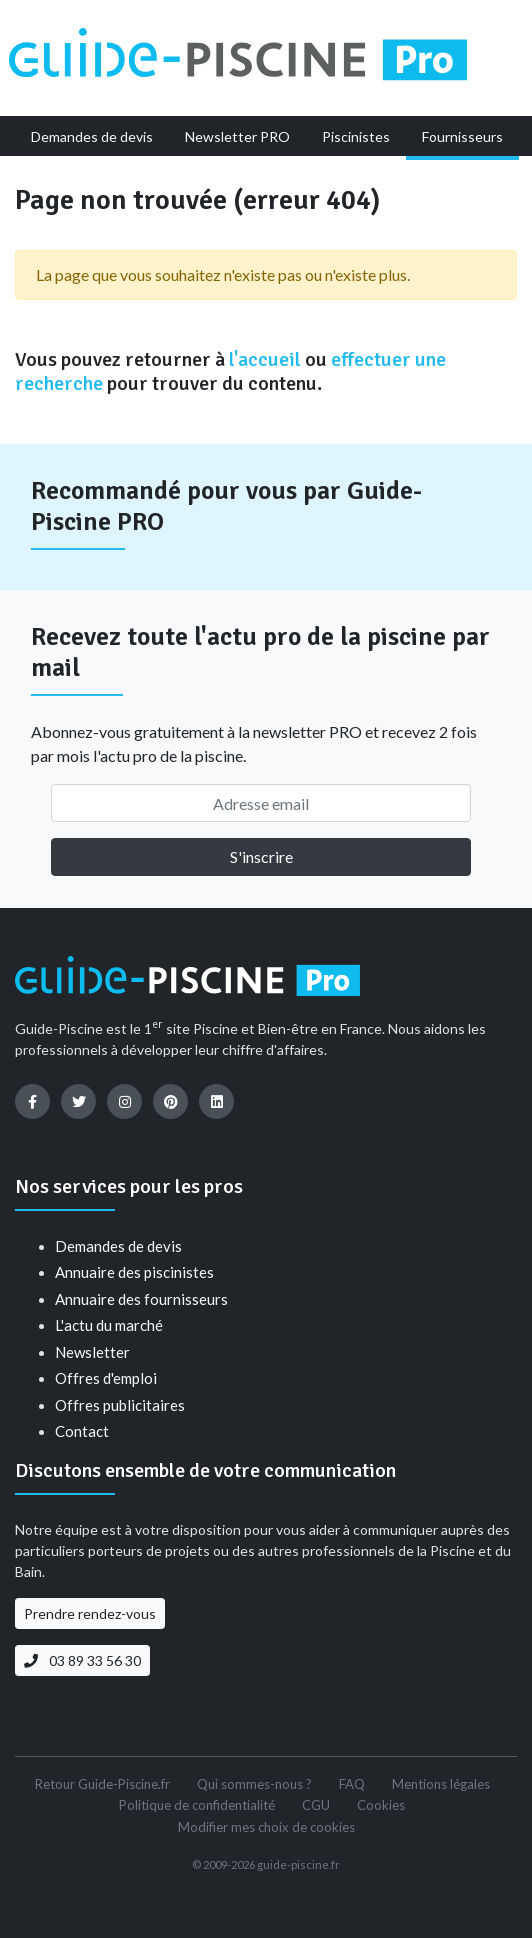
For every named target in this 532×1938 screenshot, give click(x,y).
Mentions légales (441, 1784)
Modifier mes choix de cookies (266, 1827)
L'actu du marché (109, 1325)
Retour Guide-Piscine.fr (102, 1784)
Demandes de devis (118, 1246)
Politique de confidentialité (197, 1805)
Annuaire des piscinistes (134, 1272)
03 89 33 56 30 (82, 1660)
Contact (82, 1431)
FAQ (352, 1784)
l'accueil (265, 359)
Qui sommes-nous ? (254, 1784)
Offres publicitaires (120, 1405)
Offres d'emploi (106, 1378)
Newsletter (92, 1352)
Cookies (381, 1805)
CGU (316, 1805)
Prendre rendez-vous (90, 1613)
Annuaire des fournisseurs (141, 1299)
